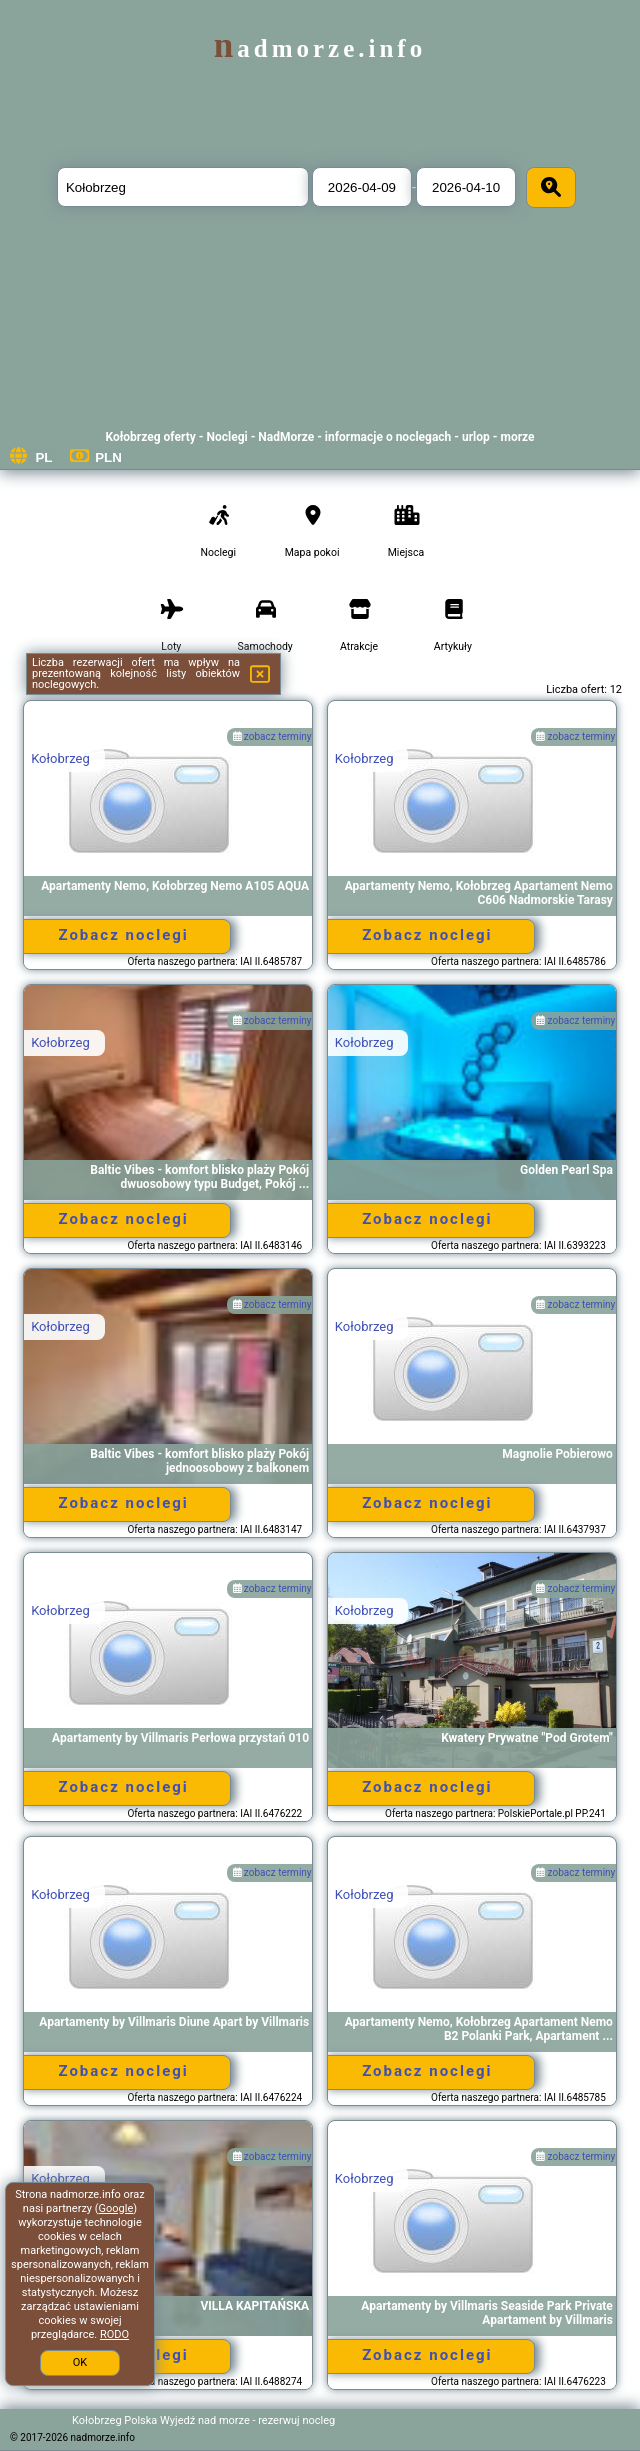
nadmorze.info (320, 48)
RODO (114, 2334)
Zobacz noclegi (123, 935)
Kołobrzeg (60, 758)
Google (116, 2208)
